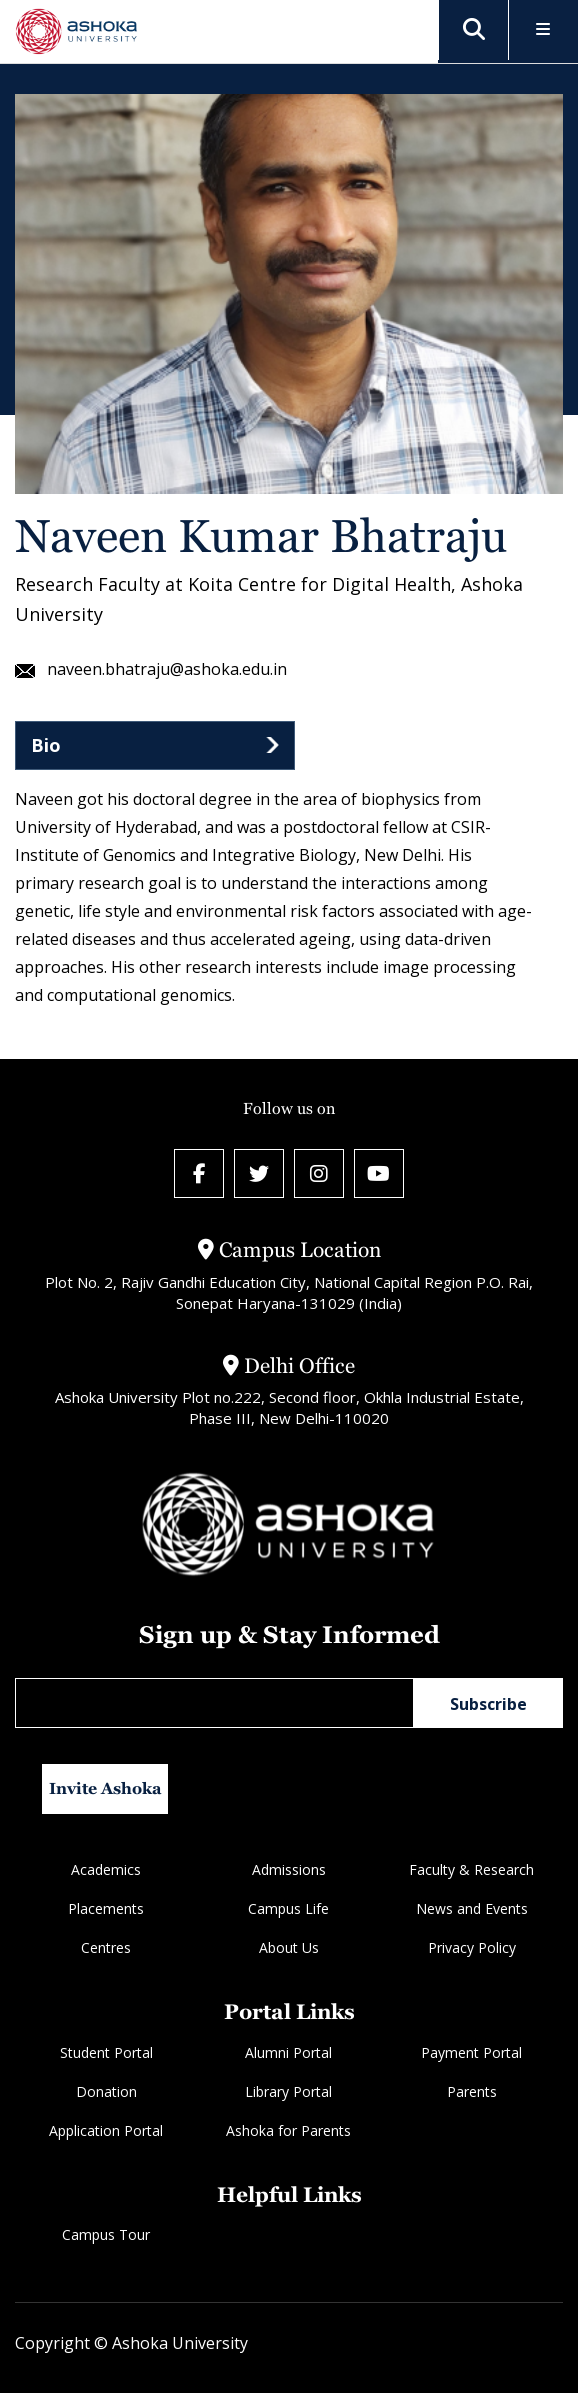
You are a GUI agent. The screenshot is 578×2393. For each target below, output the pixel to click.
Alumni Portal (288, 2052)
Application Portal (106, 2130)
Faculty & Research (471, 1870)
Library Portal (288, 2091)
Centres (106, 1948)
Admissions (289, 1870)
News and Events (472, 1909)
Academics (106, 1870)
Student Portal (106, 2052)
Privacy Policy (472, 1948)
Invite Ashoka (105, 1789)
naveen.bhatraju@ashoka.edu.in (151, 669)
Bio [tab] (46, 745)
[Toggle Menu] (543, 30)
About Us (289, 1948)
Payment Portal (471, 2052)
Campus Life (288, 1909)
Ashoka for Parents (288, 2130)
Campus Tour (106, 2234)
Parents (472, 2091)
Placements (106, 1909)
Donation (106, 2091)
